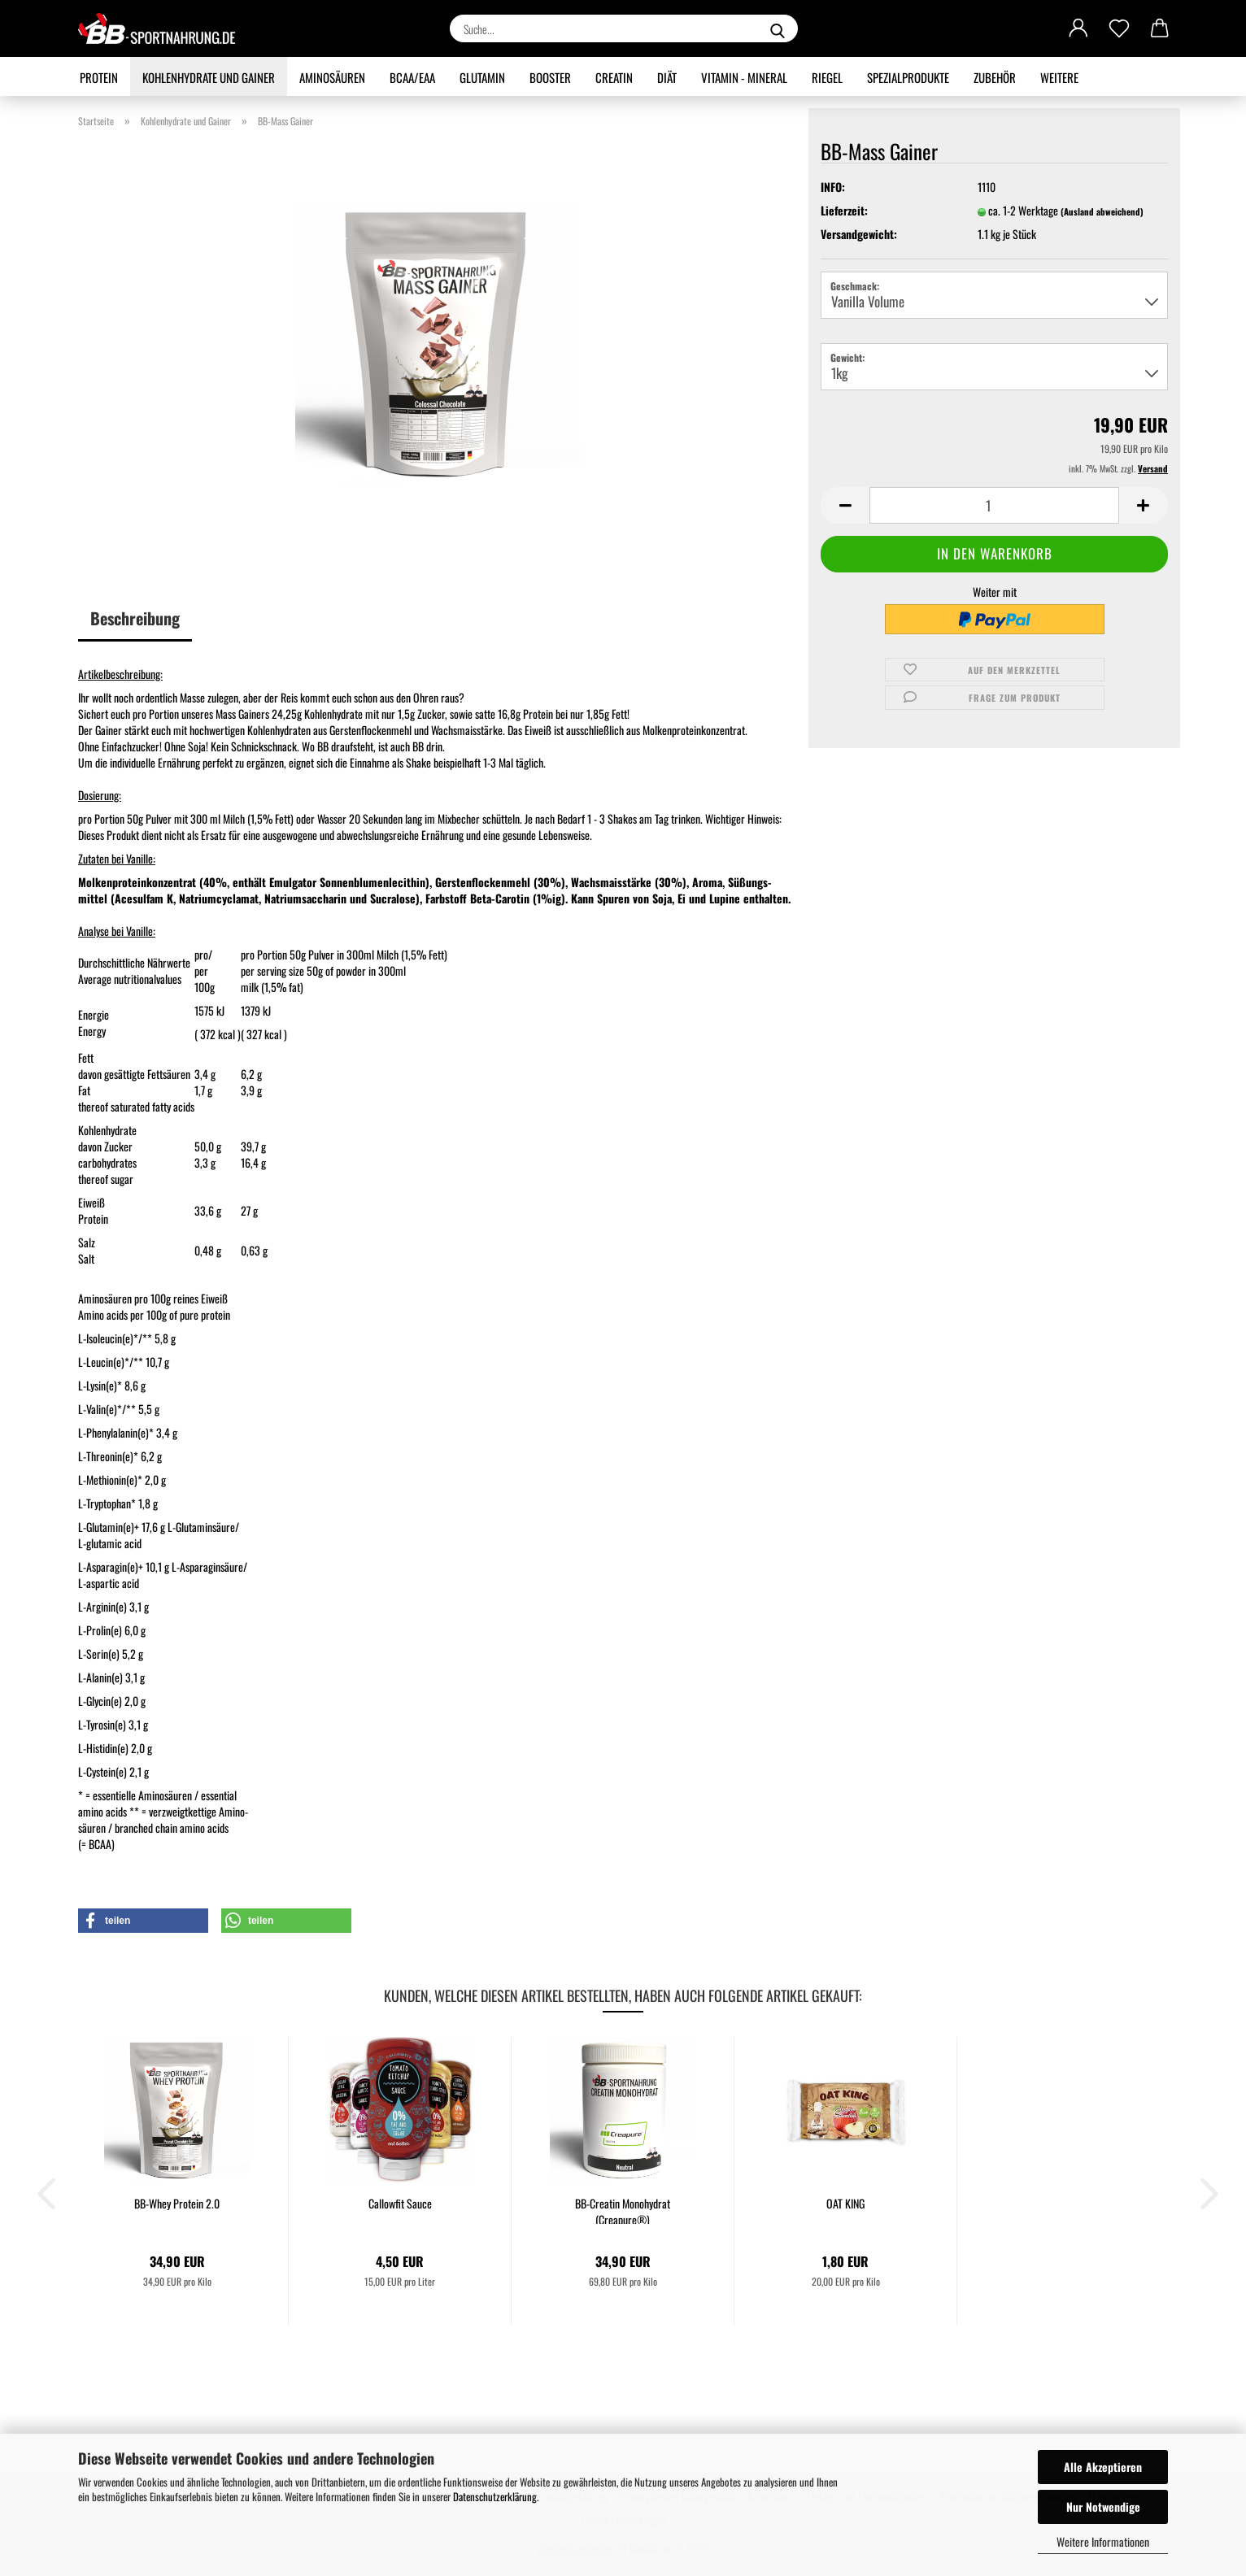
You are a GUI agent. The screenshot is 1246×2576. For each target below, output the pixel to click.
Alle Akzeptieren (1103, 2466)
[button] (1078, 28)
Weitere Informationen (1102, 2541)
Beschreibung (135, 618)
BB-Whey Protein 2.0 (177, 2203)
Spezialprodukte (908, 77)
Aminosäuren (332, 77)
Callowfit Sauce (400, 2203)
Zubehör (995, 77)
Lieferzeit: (844, 210)
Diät (667, 77)
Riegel (827, 77)
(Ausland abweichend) (1102, 211)
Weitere (1059, 77)
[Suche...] (777, 28)
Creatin (614, 77)
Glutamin (482, 77)
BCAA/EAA (412, 77)
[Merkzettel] (1119, 28)
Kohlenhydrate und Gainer (208, 77)
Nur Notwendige (1103, 2506)
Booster (550, 77)
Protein (99, 77)
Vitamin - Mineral (744, 77)
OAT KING (845, 2203)
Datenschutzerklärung (495, 2496)
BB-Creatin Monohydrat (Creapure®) (622, 2209)
